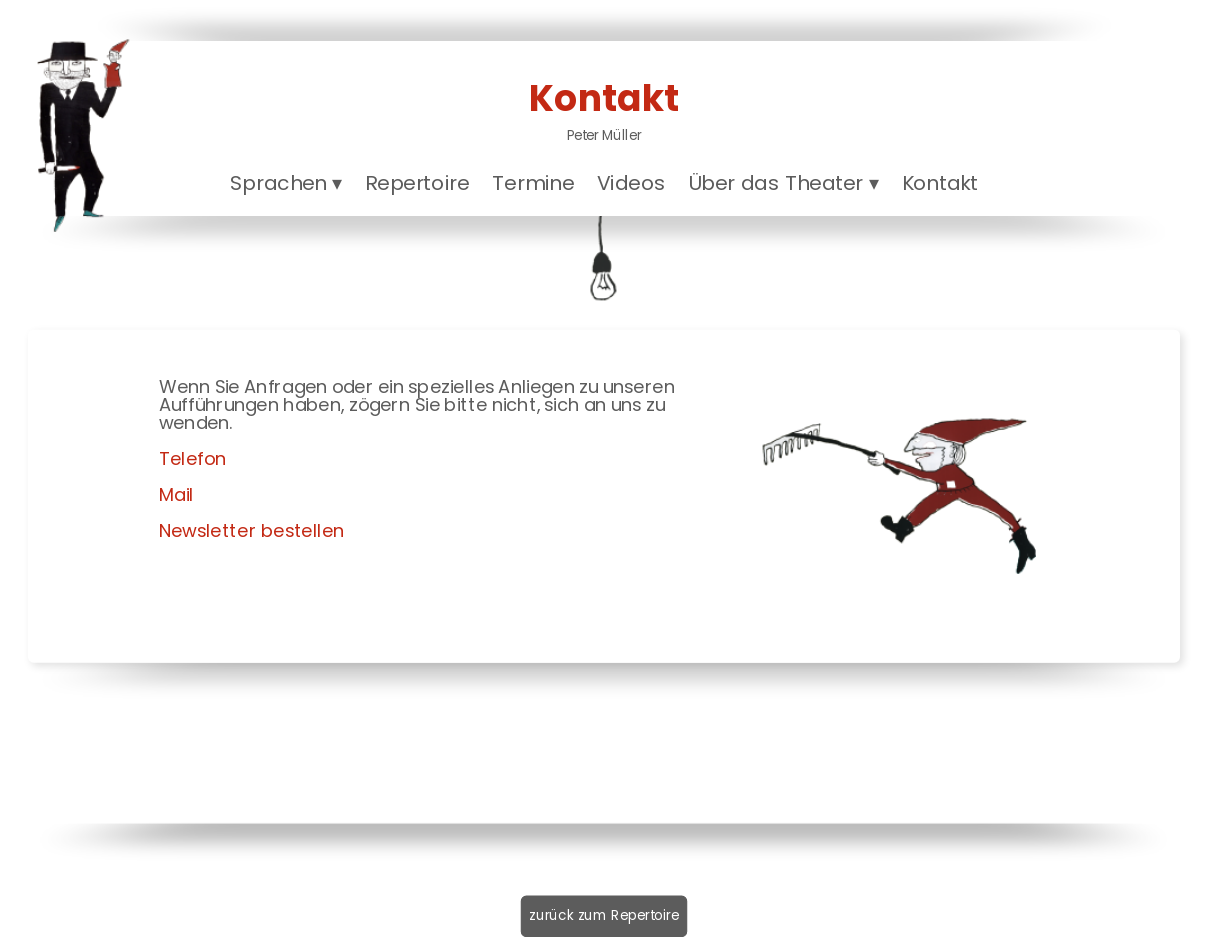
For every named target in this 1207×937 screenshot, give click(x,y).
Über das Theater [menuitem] (782, 183)
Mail (175, 494)
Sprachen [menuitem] (285, 183)
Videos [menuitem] (630, 183)
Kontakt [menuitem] (939, 183)
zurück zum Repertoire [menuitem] (604, 915)
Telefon (192, 458)
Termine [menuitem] (533, 183)
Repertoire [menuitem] (416, 183)
